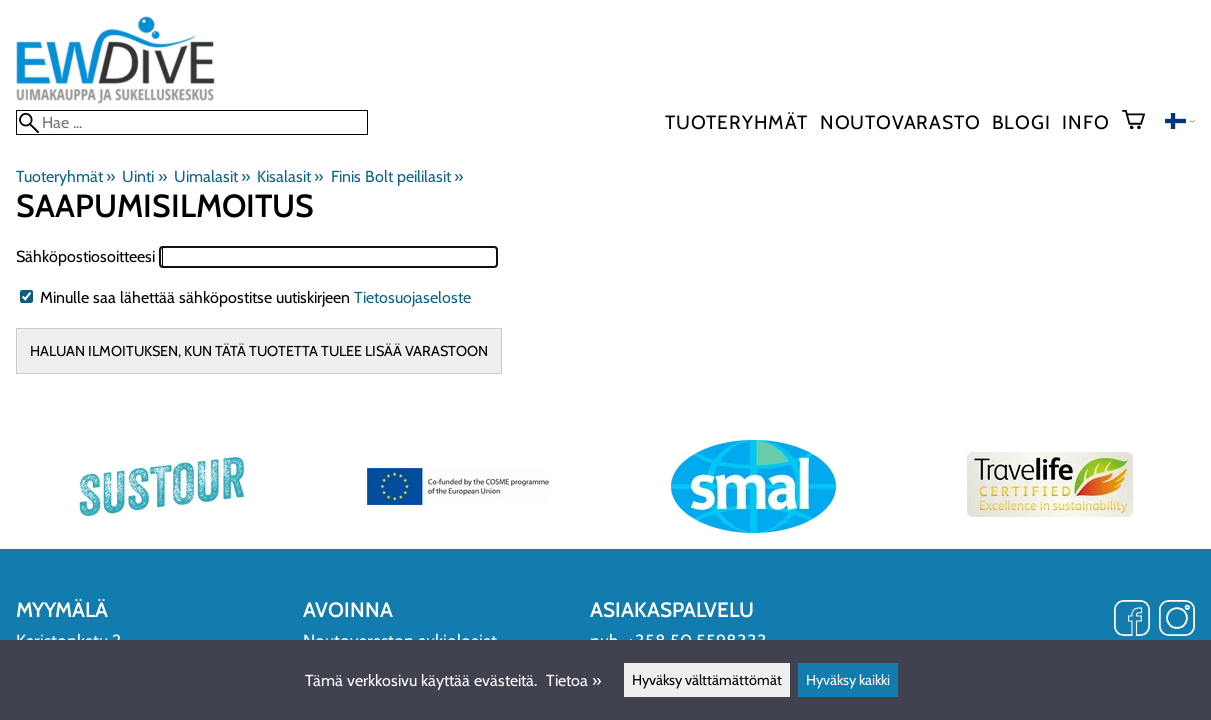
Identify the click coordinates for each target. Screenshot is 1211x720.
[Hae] (192, 122)
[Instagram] (1177, 620)
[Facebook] (1132, 620)
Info (1085, 122)
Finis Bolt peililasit (397, 176)
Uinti (144, 176)
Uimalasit (212, 176)
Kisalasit (290, 176)
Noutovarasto (900, 122)
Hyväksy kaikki (848, 680)
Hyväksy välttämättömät (707, 680)
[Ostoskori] (1141, 122)
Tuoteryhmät (736, 122)
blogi (1021, 122)
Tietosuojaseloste (412, 297)
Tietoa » (573, 680)
